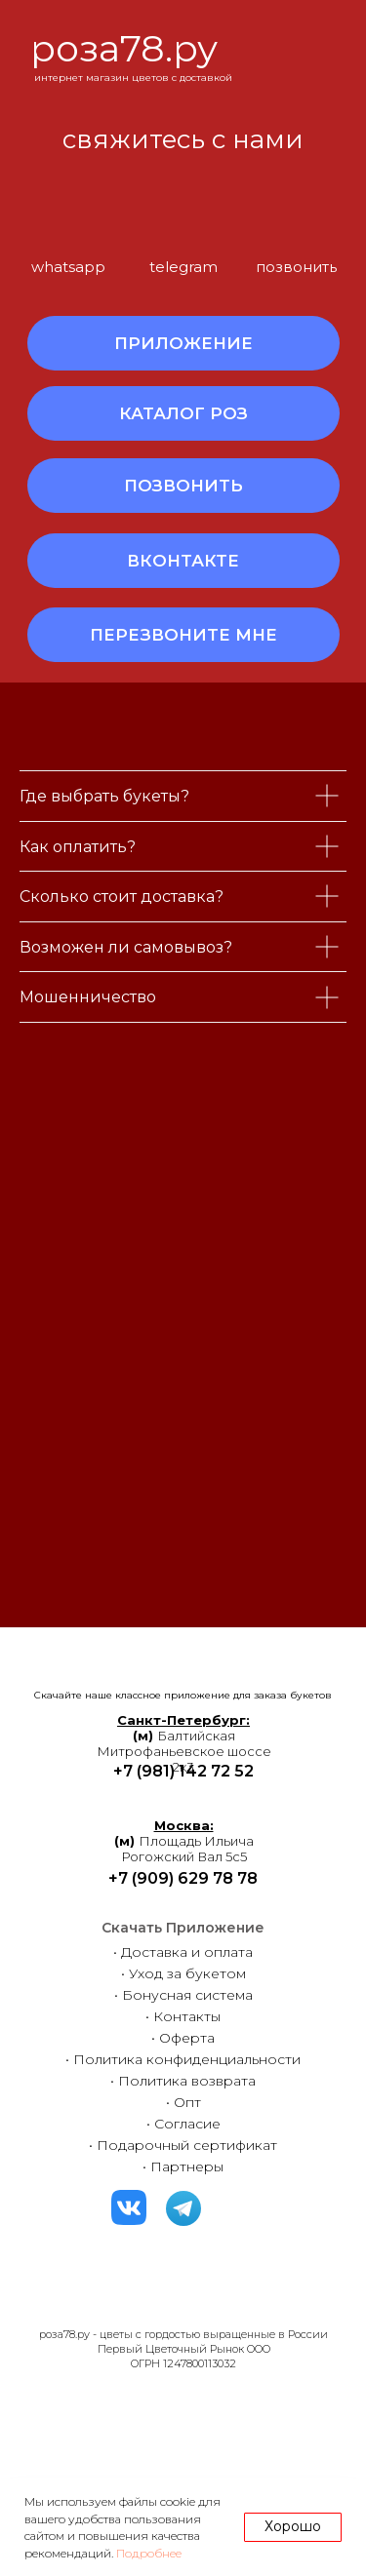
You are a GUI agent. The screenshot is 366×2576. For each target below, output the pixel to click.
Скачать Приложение (183, 1927)
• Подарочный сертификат (183, 2145)
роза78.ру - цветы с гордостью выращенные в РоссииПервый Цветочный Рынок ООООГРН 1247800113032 (183, 2348)
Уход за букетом (187, 1973)
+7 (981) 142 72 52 (183, 1771)
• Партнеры (183, 2166)
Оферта (187, 2038)
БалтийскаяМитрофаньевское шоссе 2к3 (184, 1743)
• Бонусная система (183, 1995)
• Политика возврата (183, 2080)
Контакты (187, 2016)
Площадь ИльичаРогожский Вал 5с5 (184, 1840)
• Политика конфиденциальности (183, 2059)
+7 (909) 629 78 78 (183, 1878)
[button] (183, 634)
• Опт (183, 2102)
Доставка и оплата (187, 1952)
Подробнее (149, 2553)
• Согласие (183, 2123)
